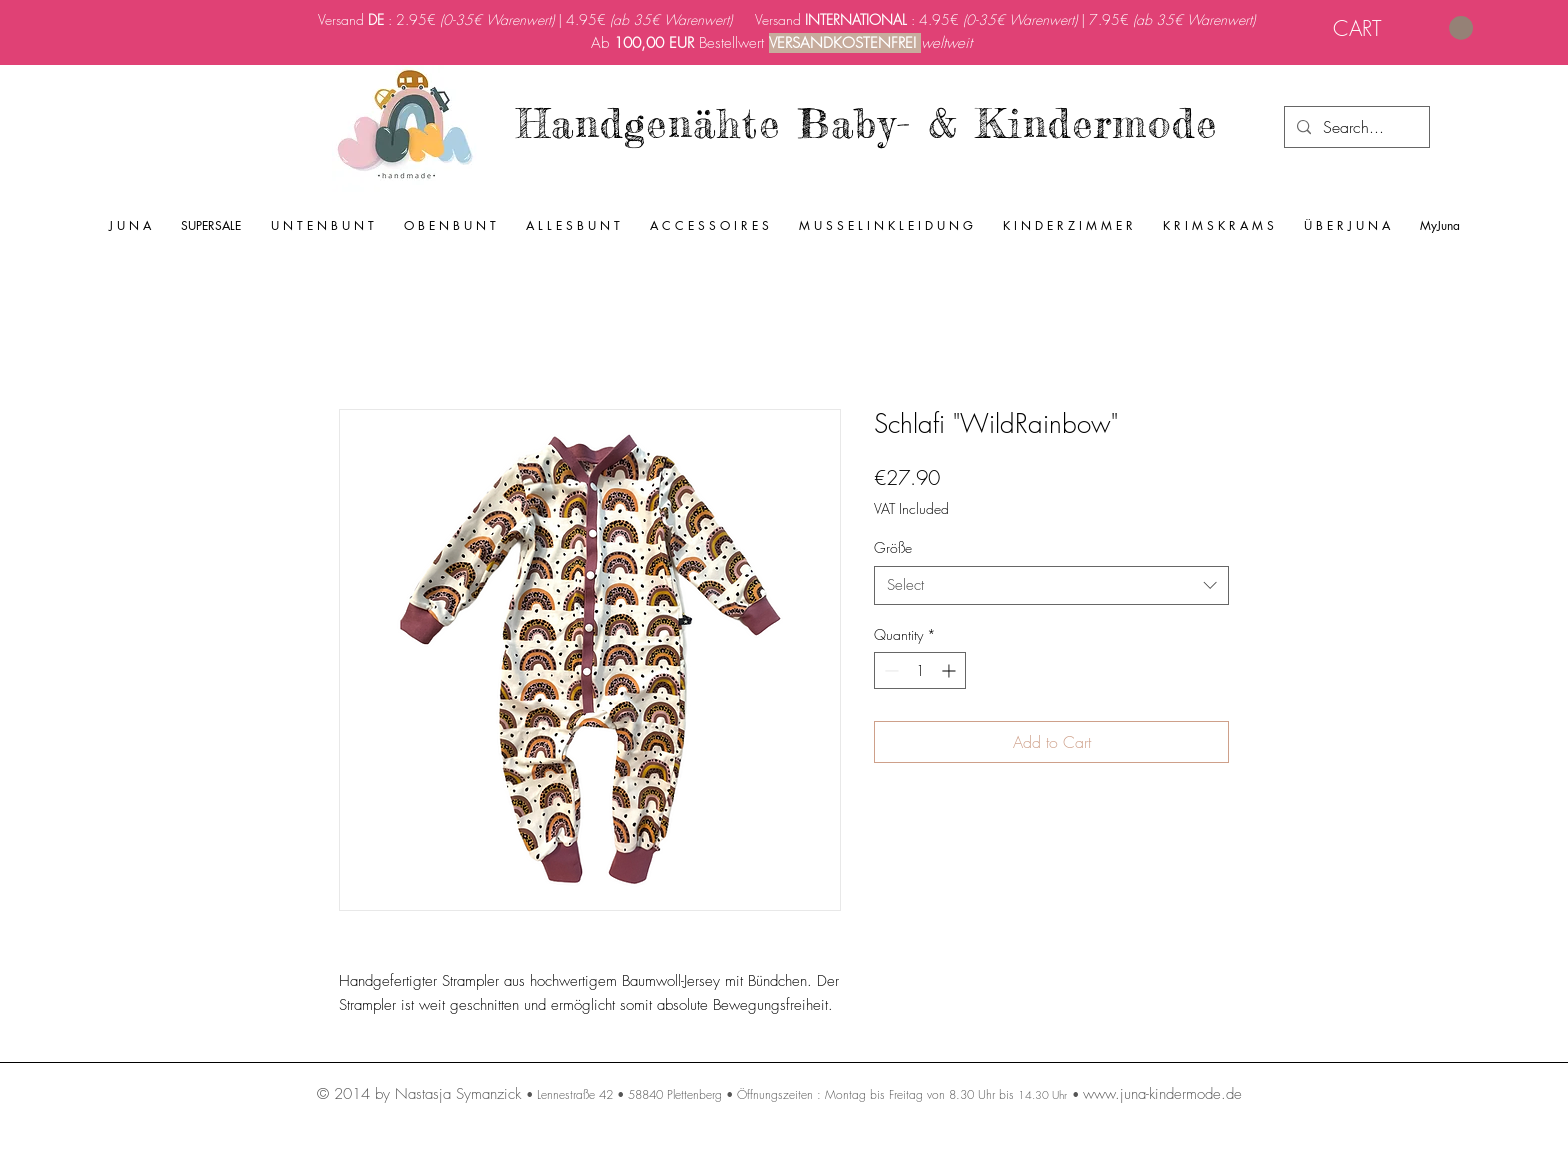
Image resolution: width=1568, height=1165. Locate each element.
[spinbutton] (920, 670)
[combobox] (1051, 585)
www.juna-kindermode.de (1162, 1094)
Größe (893, 547)
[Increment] (950, 670)
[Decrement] (889, 670)
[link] (1403, 28)
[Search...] (1355, 127)
